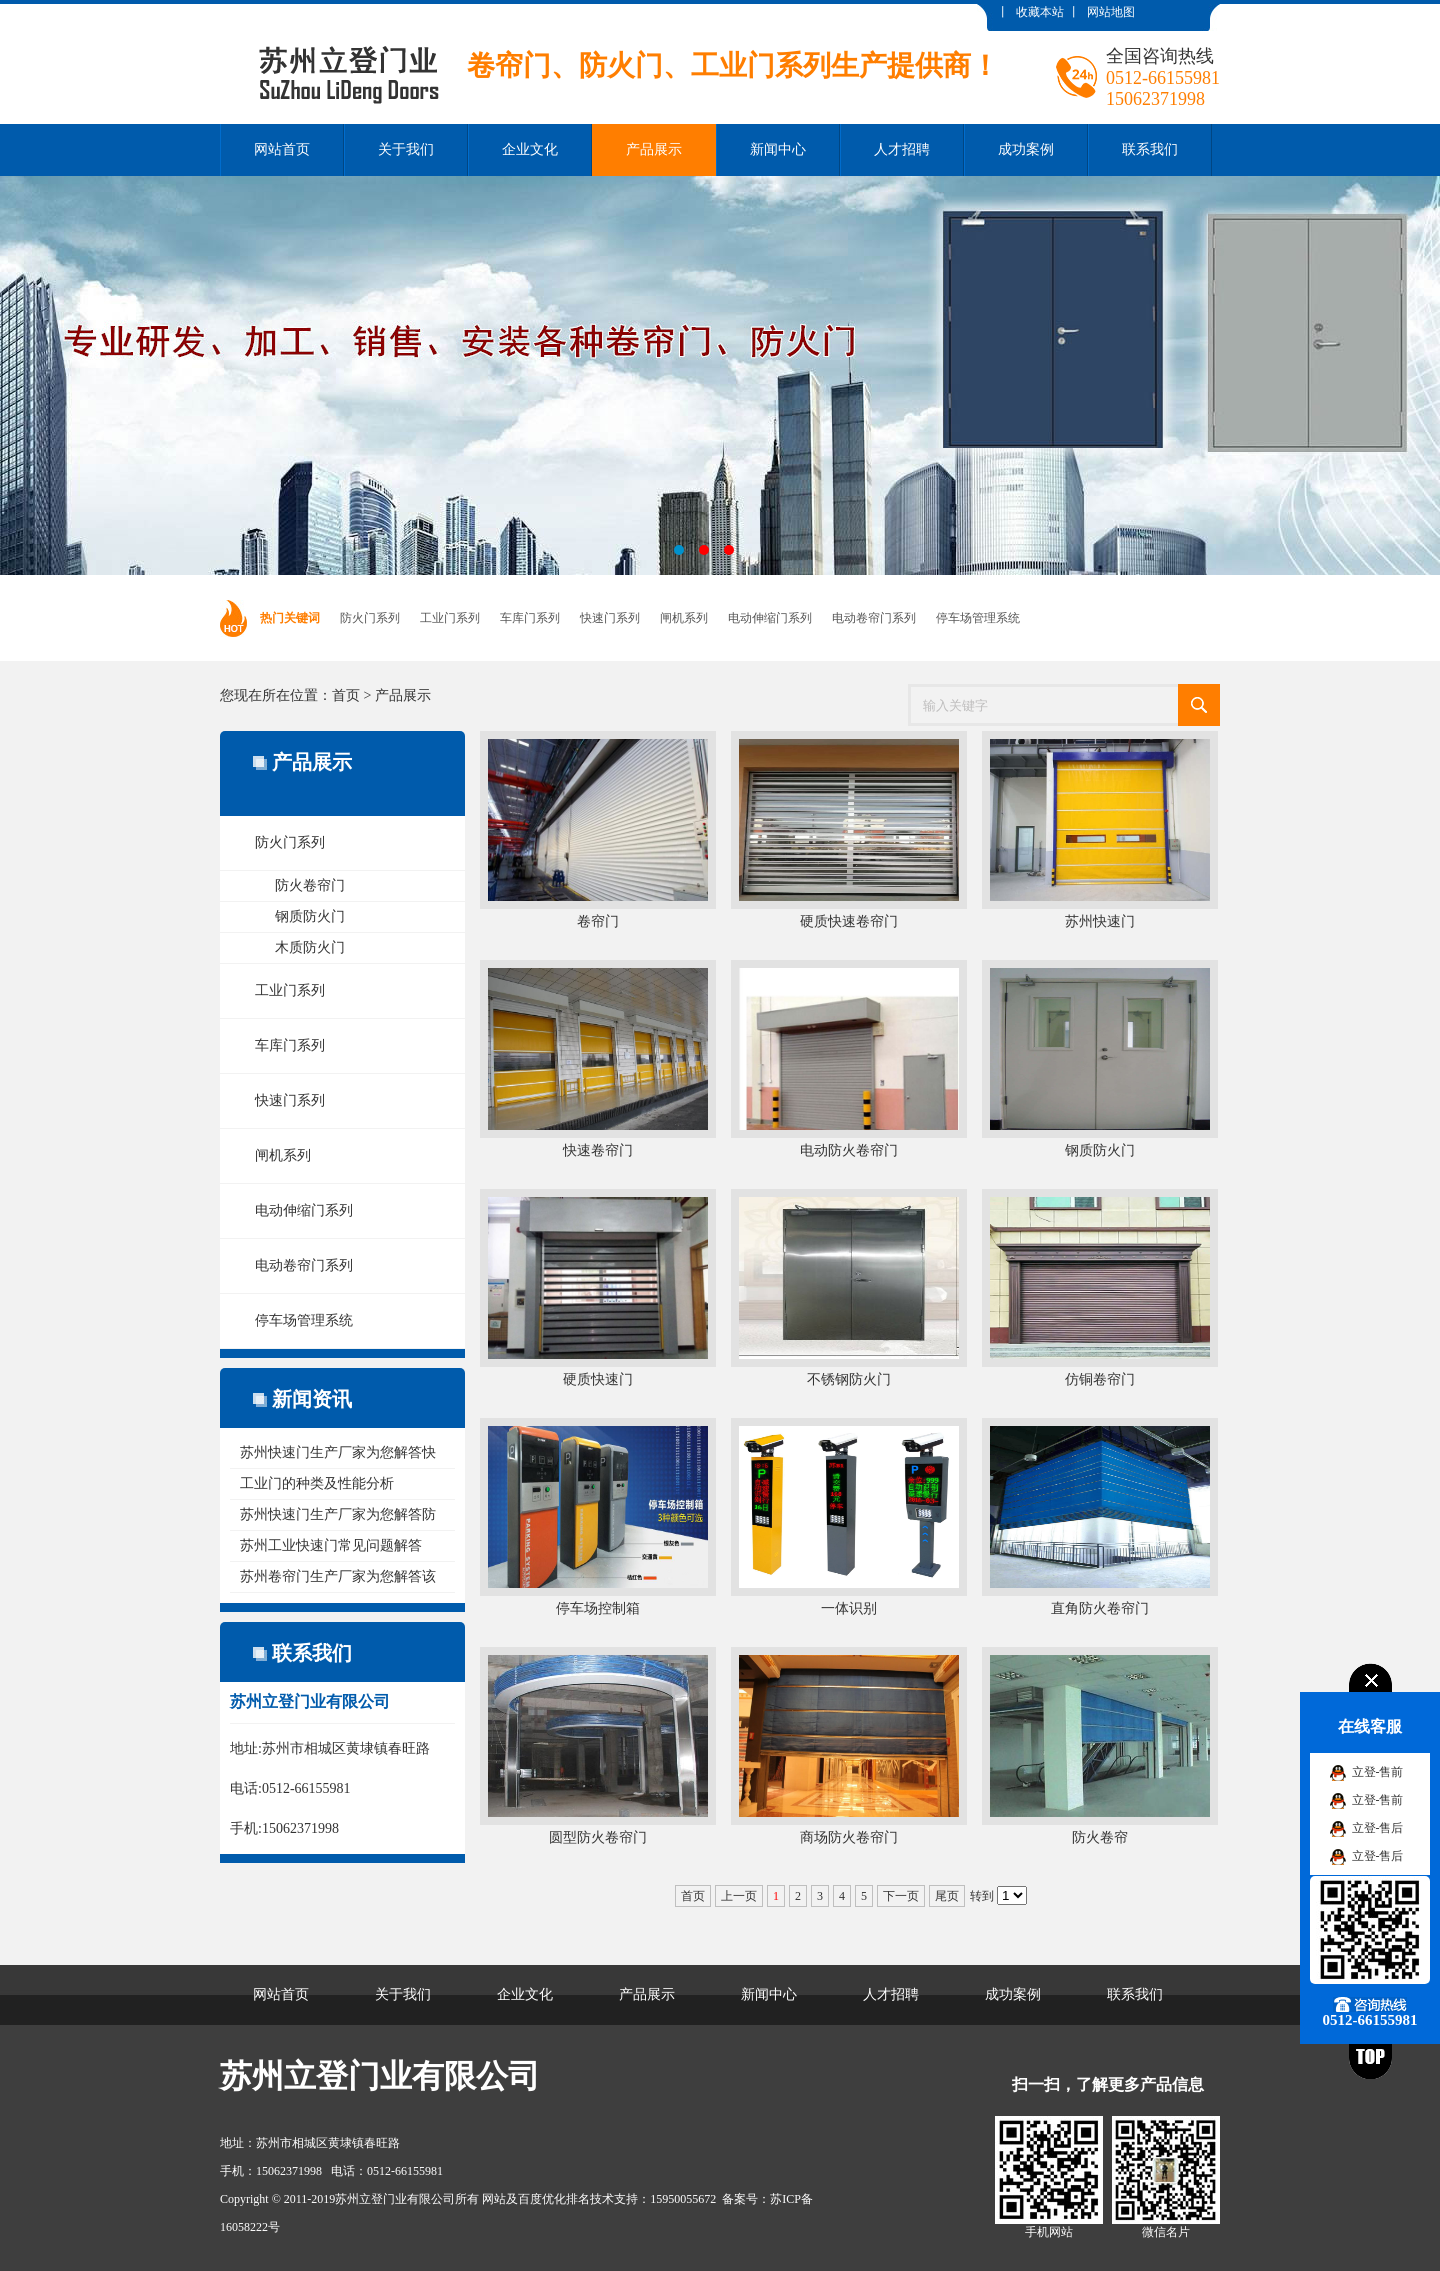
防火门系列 (370, 618)
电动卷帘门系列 (874, 618)
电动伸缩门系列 (770, 618)
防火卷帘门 (310, 885)
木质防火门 (310, 947)
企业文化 (530, 149)
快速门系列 (610, 618)
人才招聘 (902, 149)
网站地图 (1111, 12)
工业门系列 (450, 618)
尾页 (947, 1896)
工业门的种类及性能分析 (317, 1483)
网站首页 (282, 149)
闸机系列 (684, 618)
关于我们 (406, 149)
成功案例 (1026, 149)
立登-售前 (1378, 1772)
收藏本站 (1040, 12)
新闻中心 (778, 149)
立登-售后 (1378, 1828)
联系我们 (1150, 149)
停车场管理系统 (978, 618)
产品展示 (654, 149)
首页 (346, 695)
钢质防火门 (310, 916)
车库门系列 (530, 618)
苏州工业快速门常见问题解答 (331, 1545)
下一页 (901, 1896)
